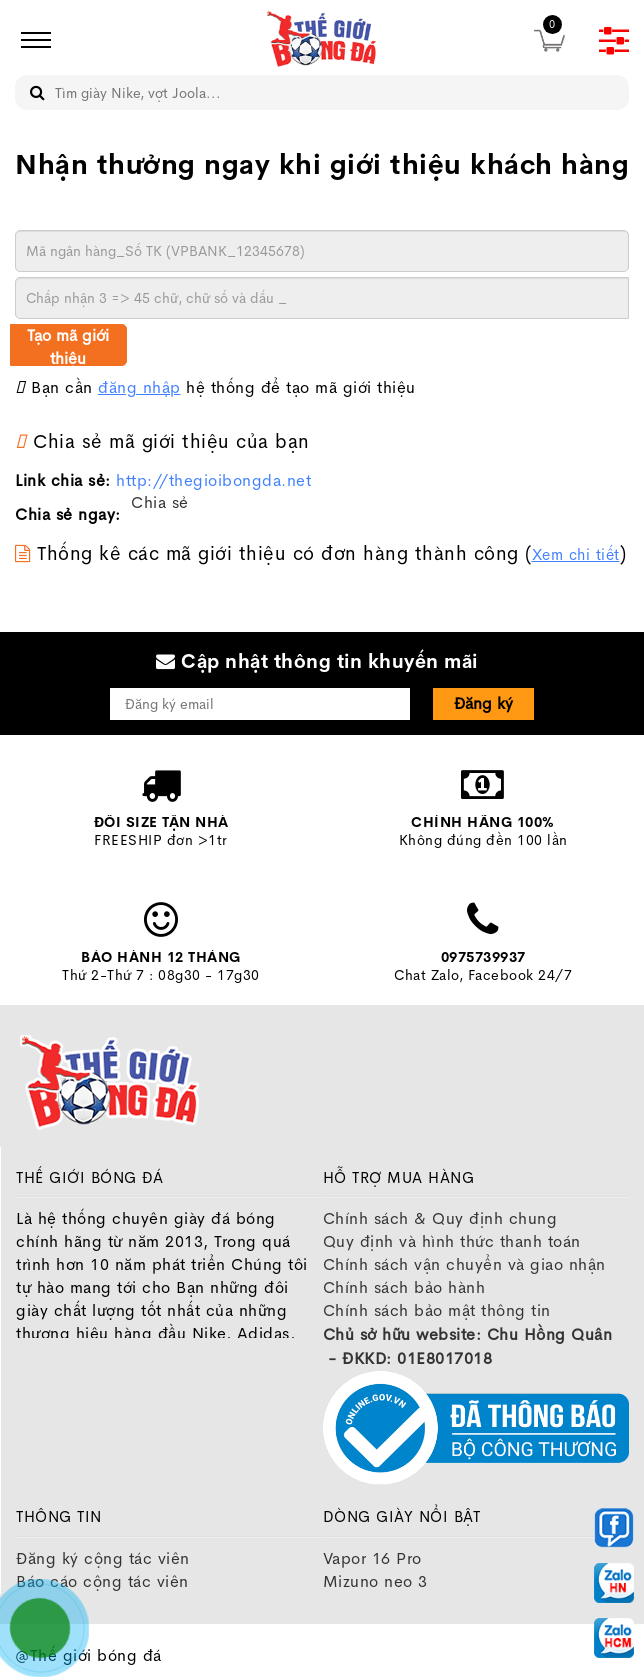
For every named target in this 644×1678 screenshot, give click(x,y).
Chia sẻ (160, 502)
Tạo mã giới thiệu (68, 345)
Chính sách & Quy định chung (440, 1218)
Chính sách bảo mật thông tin (437, 1310)
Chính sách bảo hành (404, 1287)
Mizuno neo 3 (375, 1581)
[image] (322, 40)
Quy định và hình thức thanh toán (452, 1241)
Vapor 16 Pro (372, 1558)
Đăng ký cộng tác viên (103, 1558)
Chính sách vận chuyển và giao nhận (464, 1264)
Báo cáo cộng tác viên (102, 1581)
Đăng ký (483, 703)
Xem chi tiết (576, 554)
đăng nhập (139, 387)
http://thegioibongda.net (213, 480)
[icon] (30, 40)
